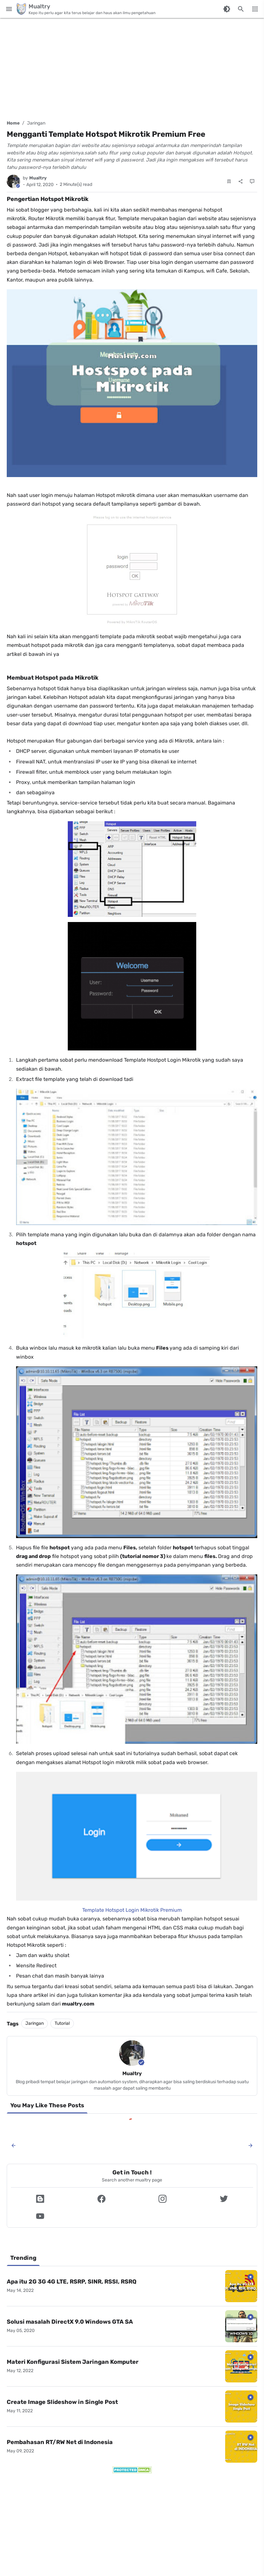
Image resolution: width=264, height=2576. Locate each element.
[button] (40, 2198)
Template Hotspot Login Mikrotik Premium (132, 1910)
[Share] (240, 181)
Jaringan (36, 123)
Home (13, 123)
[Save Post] (229, 181)
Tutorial (62, 2023)
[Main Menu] (9, 9)
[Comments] (252, 181)
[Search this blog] (240, 9)
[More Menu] (255, 9)
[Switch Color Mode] (226, 9)
